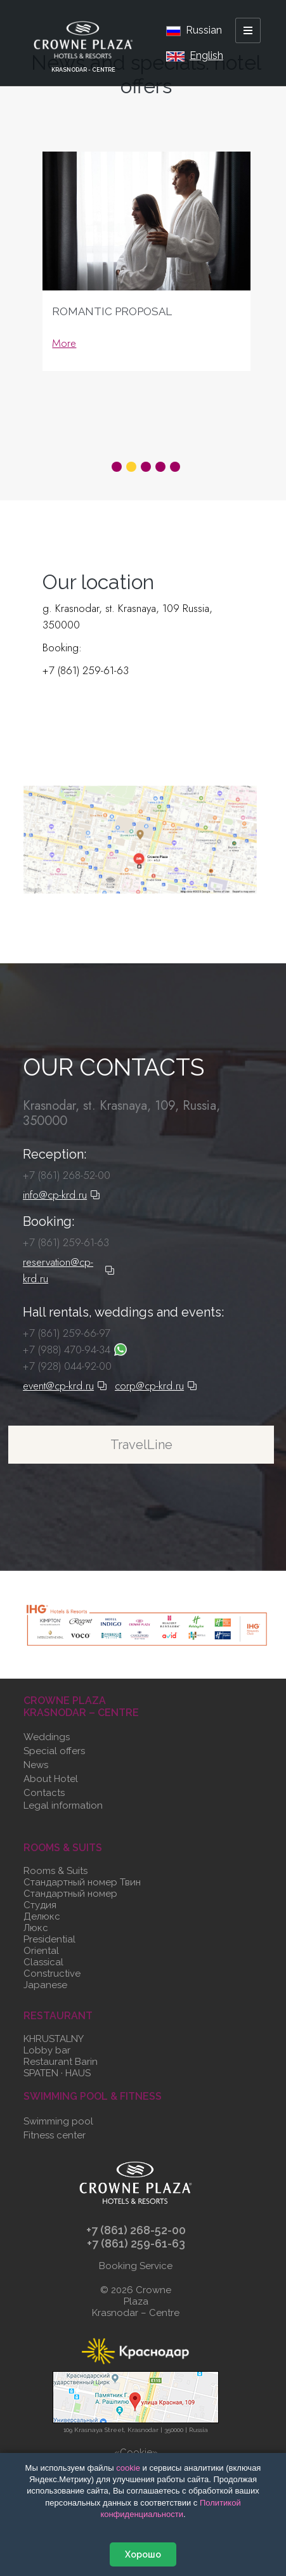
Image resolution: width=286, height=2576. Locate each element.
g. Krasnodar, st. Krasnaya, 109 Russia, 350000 (127, 616)
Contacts (44, 1793)
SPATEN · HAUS (57, 2073)
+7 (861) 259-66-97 (66, 1333)
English (194, 55)
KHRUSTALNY (53, 2039)
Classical (43, 1962)
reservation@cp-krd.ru (88, 704)
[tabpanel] (146, 286)
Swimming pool (58, 2121)
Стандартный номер (70, 1893)
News (35, 1765)
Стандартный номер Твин (82, 1882)
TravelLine (141, 1444)
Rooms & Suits (55, 1871)
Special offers (54, 1751)
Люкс (35, 1928)
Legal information (63, 1805)
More (64, 343)
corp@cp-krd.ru (156, 1385)
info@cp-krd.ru (61, 1194)
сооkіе (128, 2468)
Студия (39, 1905)
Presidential (49, 1939)
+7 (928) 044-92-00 (67, 1366)
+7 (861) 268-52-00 (66, 1175)
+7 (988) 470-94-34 (75, 1349)
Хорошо (143, 2554)
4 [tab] (160, 467)
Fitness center (54, 2135)
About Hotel (50, 1779)
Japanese (45, 1985)
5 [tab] (175, 467)
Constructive (52, 1973)
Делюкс (41, 1916)
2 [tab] (131, 467)
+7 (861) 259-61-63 (85, 670)
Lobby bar (46, 2050)
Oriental (41, 1950)
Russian (194, 30)
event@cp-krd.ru (65, 1385)
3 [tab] (146, 467)
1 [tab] (117, 467)
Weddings (46, 1737)
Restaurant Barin (60, 2061)
